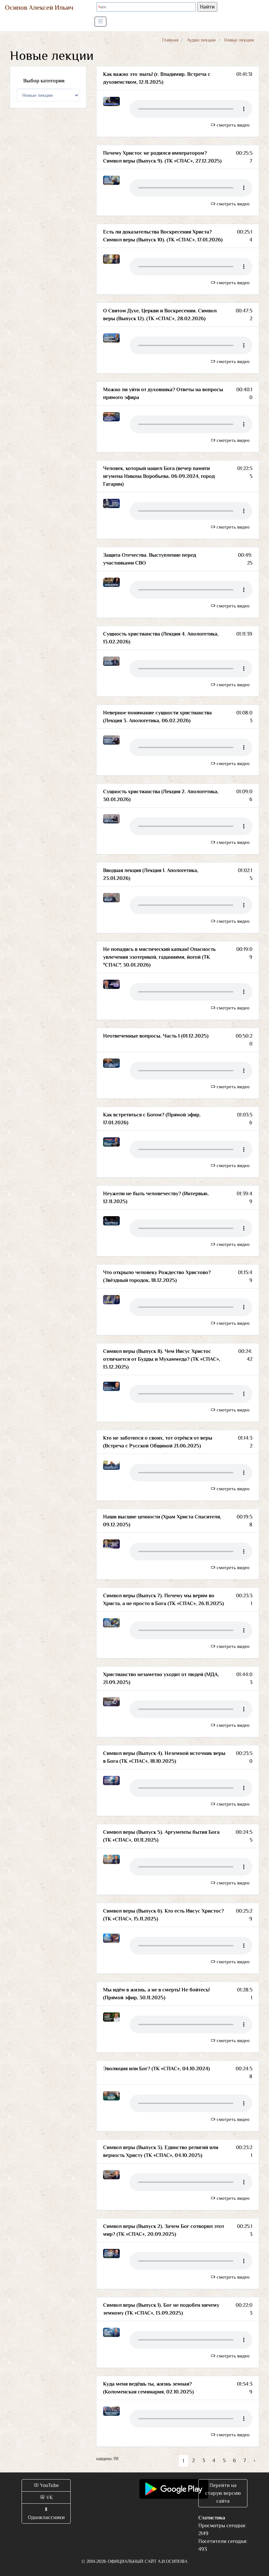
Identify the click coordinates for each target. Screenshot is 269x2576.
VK (46, 2497)
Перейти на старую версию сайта (223, 2493)
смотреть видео (230, 125)
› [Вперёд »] (254, 2460)
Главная (170, 40)
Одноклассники (46, 2513)
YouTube (46, 2485)
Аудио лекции (201, 40)
